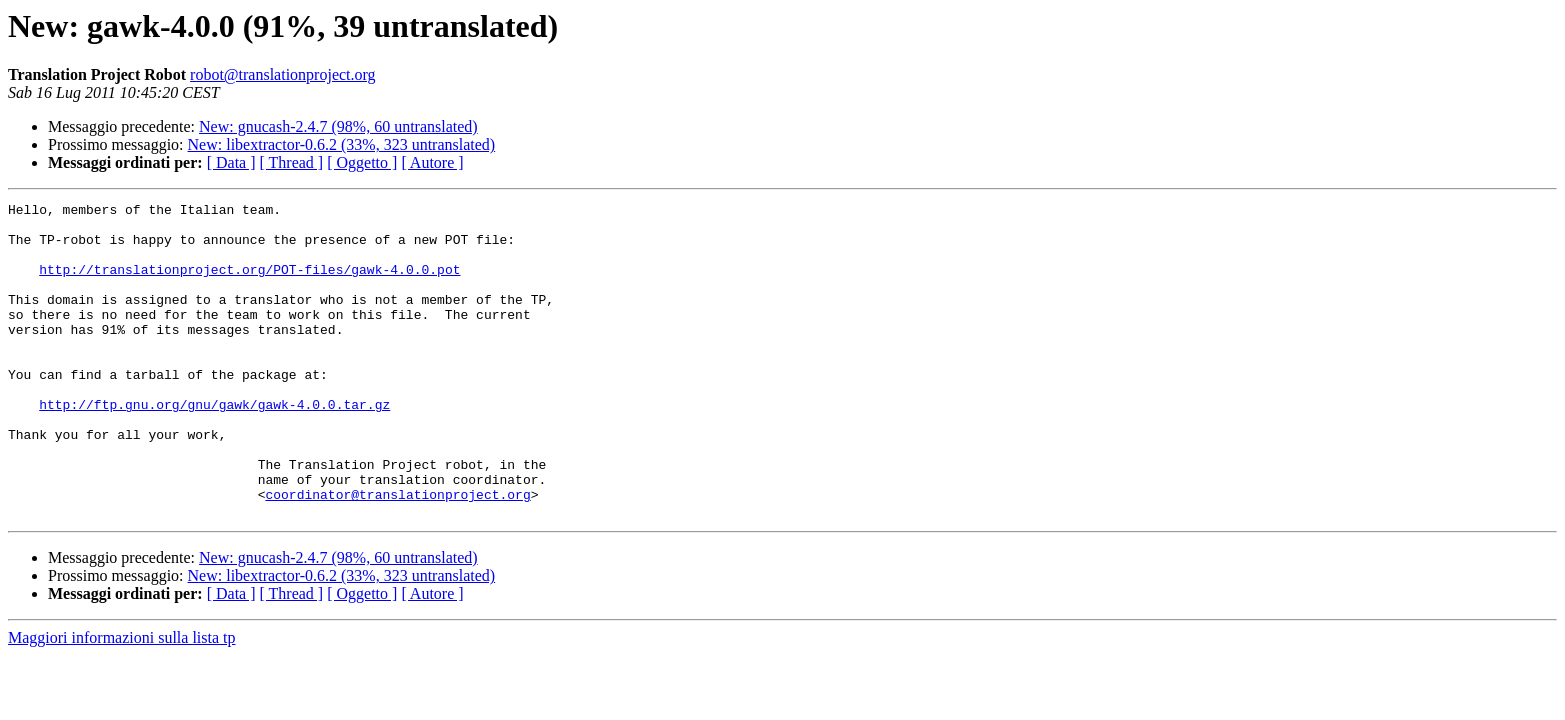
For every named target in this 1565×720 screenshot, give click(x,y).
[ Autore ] (432, 162)
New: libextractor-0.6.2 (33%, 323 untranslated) (342, 144)
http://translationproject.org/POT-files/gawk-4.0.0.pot (249, 284)
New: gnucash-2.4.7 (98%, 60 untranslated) (338, 126)
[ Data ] (231, 162)
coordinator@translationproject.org (397, 554)
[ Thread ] (292, 162)
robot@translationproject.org (283, 74)
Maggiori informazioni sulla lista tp (122, 700)
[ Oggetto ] (362, 162)
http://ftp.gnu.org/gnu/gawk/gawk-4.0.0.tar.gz (214, 446)
